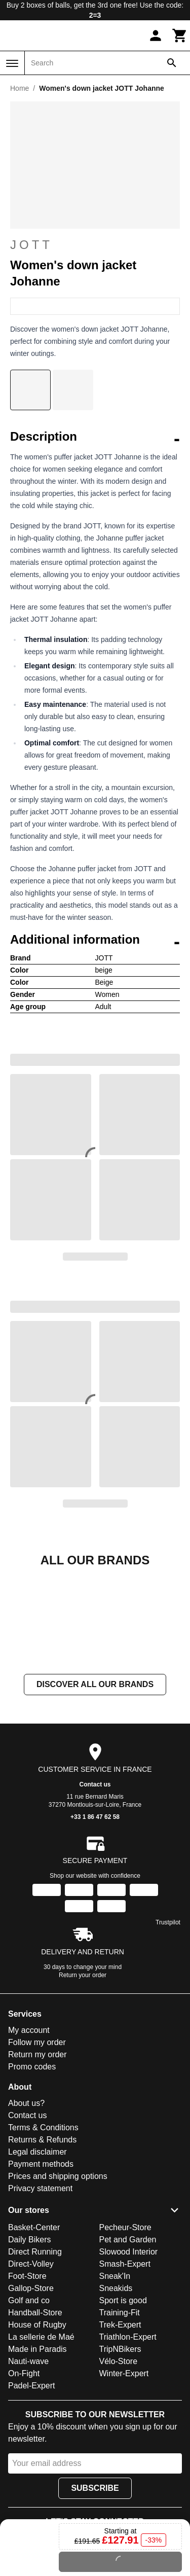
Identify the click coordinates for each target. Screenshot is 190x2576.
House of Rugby (37, 2426)
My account (29, 2131)
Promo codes (32, 2168)
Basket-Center (34, 2328)
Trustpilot (168, 2023)
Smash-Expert (124, 2365)
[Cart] (180, 35)
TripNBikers (120, 2450)
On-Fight (24, 2475)
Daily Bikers (29, 2341)
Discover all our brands (95, 1785)
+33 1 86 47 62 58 (95, 1918)
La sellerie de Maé (41, 2438)
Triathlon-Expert (128, 2438)
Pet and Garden (128, 2341)
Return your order (82, 2076)
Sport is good (123, 2402)
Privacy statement (40, 2289)
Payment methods (40, 2265)
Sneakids (116, 2389)
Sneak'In (115, 2377)
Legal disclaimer (37, 2253)
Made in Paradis (37, 2450)
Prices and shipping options (57, 2277)
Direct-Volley (31, 2365)
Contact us (94, 1885)
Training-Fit (119, 2414)
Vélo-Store (118, 2462)
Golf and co (29, 2402)
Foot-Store (27, 2377)
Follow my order (37, 2143)
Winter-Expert (124, 2475)
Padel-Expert (31, 2487)
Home (19, 88)
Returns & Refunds (42, 2241)
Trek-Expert (120, 2426)
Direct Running (35, 2353)
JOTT (95, 245)
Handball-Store (35, 2414)
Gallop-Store (31, 2389)
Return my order (37, 2156)
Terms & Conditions (43, 2229)
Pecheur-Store (125, 2328)
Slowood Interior (128, 2353)
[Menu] (12, 63)
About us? (26, 2204)
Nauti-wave (28, 2462)
